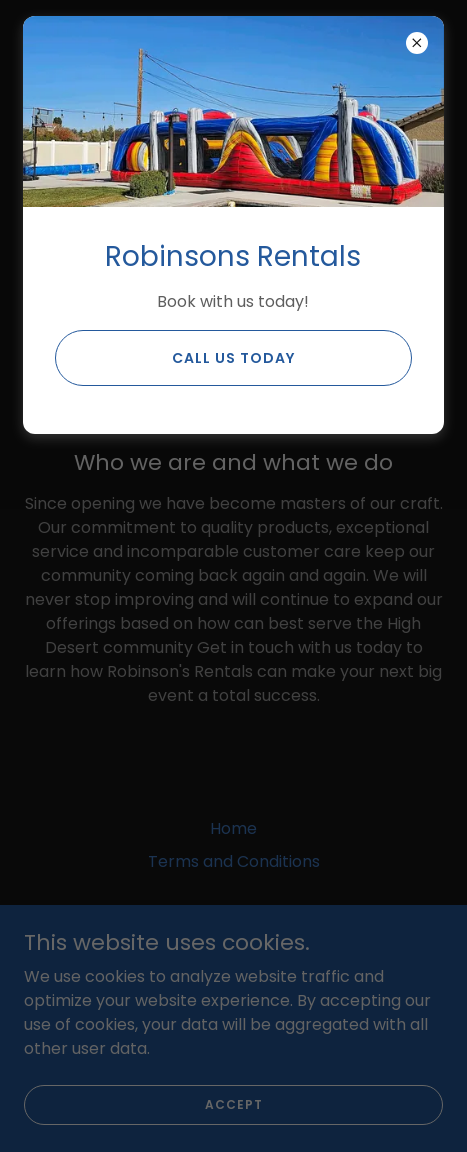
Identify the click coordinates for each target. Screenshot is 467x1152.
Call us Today (233, 358)
